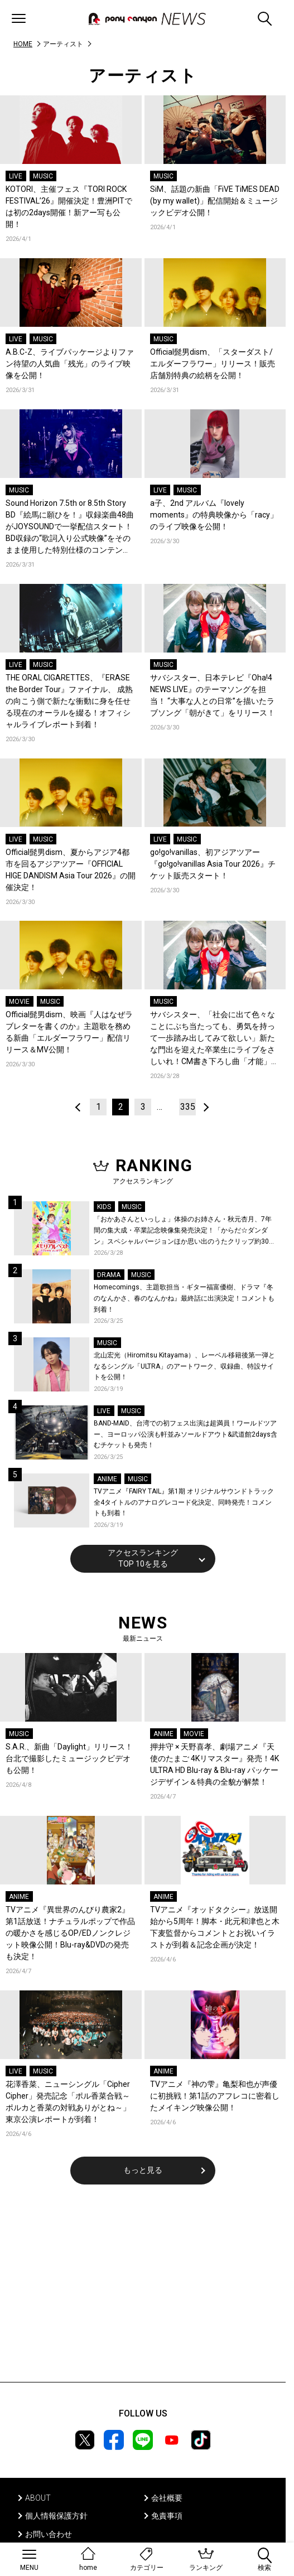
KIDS (104, 1207)
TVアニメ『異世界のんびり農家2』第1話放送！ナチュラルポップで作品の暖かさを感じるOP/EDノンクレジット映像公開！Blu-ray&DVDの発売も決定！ (70, 1933)
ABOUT (38, 2497)
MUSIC (43, 176)
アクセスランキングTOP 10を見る (143, 1558)
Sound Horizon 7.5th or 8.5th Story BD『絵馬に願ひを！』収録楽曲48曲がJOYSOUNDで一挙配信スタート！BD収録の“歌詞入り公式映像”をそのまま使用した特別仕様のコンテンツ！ (70, 527)
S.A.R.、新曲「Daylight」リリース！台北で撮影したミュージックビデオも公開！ (69, 1758)
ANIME (107, 1479)
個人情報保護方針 (56, 2515)
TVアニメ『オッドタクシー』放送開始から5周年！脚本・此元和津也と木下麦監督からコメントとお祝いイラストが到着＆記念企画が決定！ (214, 1927)
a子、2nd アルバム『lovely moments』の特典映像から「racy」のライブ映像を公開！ (214, 515)
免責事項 (166, 2515)
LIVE (15, 176)
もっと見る (142, 2170)
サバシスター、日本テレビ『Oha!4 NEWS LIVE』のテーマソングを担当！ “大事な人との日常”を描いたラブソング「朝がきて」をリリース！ (212, 695)
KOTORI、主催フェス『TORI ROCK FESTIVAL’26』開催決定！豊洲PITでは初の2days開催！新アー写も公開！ (69, 207)
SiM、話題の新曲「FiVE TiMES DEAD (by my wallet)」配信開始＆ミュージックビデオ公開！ (214, 201)
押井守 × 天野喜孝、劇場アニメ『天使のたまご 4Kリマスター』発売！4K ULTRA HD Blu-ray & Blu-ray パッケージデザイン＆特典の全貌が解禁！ (214, 1764)
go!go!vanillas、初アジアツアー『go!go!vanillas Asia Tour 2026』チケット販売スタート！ (213, 864)
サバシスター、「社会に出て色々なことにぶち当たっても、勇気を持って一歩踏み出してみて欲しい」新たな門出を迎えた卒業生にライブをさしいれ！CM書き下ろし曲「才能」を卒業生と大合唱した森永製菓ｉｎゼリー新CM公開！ (214, 1038)
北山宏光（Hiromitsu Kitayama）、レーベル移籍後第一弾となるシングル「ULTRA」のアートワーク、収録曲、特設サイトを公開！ (184, 1366)
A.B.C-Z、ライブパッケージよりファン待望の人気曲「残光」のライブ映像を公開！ (70, 363)
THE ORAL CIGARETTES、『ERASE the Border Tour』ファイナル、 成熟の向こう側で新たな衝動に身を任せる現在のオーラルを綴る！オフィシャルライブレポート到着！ (69, 701)
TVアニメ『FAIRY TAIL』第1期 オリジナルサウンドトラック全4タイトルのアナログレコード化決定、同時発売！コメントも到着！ (184, 1502)
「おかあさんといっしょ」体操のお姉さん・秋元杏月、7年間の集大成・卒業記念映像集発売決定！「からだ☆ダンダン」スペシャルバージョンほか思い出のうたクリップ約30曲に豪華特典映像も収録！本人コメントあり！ (185, 1231)
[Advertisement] (142, 2290)
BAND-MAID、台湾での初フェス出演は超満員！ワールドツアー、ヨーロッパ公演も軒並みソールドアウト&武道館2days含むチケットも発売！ (185, 1434)
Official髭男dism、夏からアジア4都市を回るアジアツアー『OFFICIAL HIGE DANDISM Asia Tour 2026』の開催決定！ (71, 870)
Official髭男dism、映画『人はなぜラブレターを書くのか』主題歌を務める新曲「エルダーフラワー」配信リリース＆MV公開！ (69, 1032)
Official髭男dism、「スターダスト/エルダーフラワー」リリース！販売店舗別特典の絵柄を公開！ (212, 363)
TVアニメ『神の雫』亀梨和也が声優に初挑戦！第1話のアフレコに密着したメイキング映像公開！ (214, 2096)
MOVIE (19, 1002)
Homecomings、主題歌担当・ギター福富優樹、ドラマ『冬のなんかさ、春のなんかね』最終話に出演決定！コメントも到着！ (184, 1298)
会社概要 (166, 2497)
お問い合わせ (48, 2534)
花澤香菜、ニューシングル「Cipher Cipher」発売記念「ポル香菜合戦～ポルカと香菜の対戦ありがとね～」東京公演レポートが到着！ (68, 2102)
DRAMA (109, 1275)
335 (187, 1106)
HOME (22, 44)
